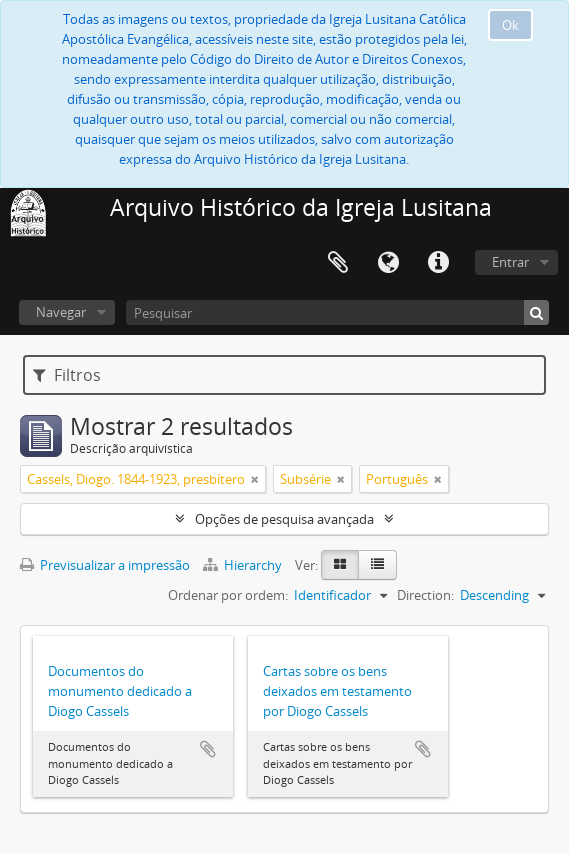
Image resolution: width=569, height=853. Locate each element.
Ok (510, 25)
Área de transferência (338, 263)
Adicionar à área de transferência (208, 749)
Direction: (425, 595)
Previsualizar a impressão (105, 565)
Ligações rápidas (438, 263)
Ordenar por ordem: (228, 595)
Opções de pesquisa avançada (284, 519)
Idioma (388, 263)
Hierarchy (244, 565)
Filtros (67, 375)
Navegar (61, 312)
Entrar (510, 262)
